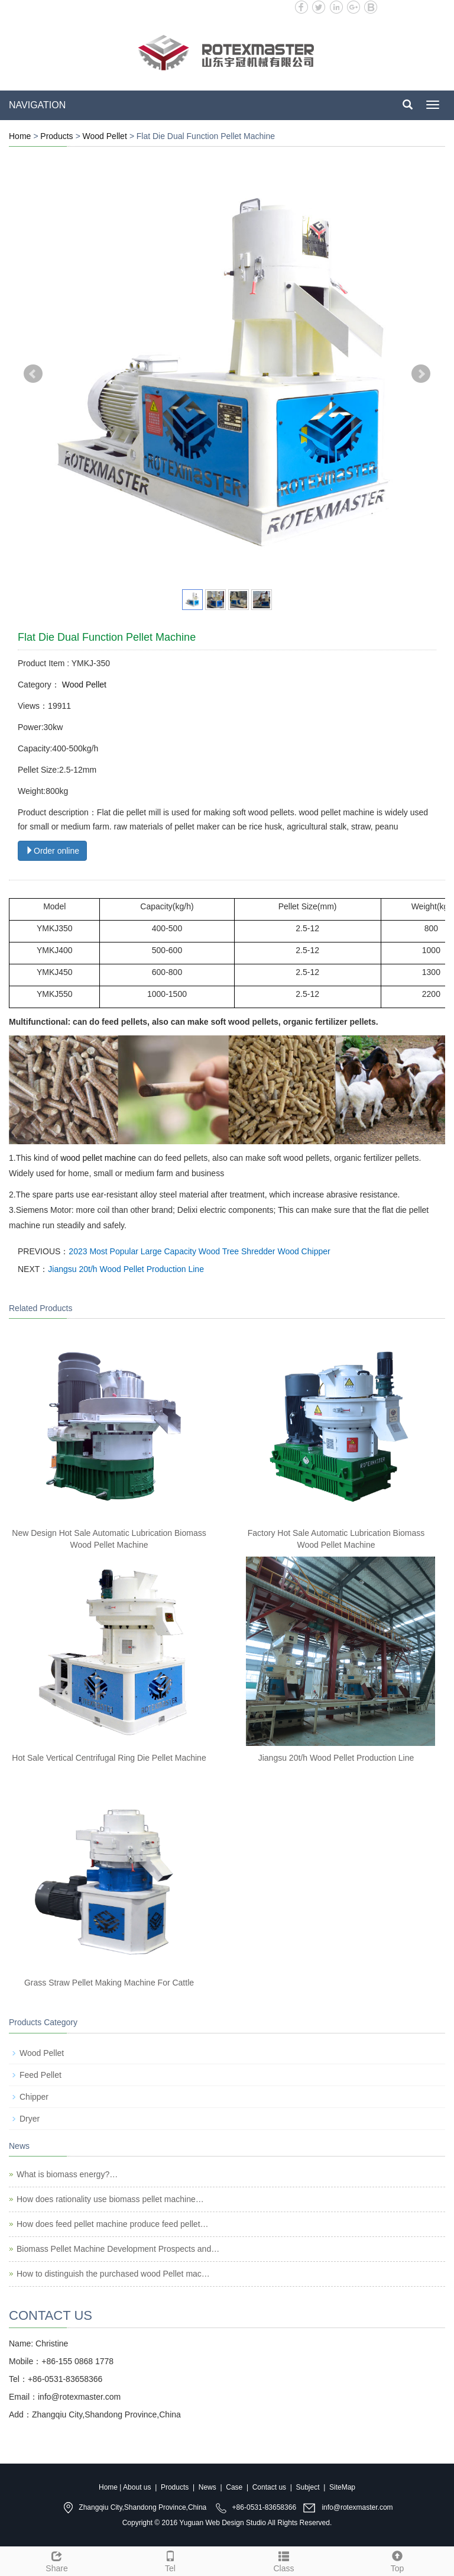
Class (283, 2560)
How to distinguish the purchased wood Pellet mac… (113, 2273)
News (207, 2487)
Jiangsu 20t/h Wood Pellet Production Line (126, 1269)
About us (137, 2487)
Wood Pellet (105, 136)
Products (56, 136)
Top (397, 2560)
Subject (308, 2487)
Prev (33, 373)
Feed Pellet (40, 2075)
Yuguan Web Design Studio (222, 2523)
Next (420, 373)
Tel (170, 2560)
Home (20, 136)
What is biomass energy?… (67, 2174)
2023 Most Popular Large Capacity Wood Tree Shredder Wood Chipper (199, 1251)
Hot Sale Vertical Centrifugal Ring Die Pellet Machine (109, 1757)
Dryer (30, 2118)
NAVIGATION (37, 105)
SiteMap (342, 2487)
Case (234, 2487)
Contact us (269, 2487)
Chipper (34, 2097)
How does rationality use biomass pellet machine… (110, 2199)
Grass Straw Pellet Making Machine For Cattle (109, 1982)
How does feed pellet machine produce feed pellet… (113, 2224)
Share (57, 2560)
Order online (52, 851)
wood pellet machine (98, 1158)
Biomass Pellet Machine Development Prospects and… (118, 2249)
